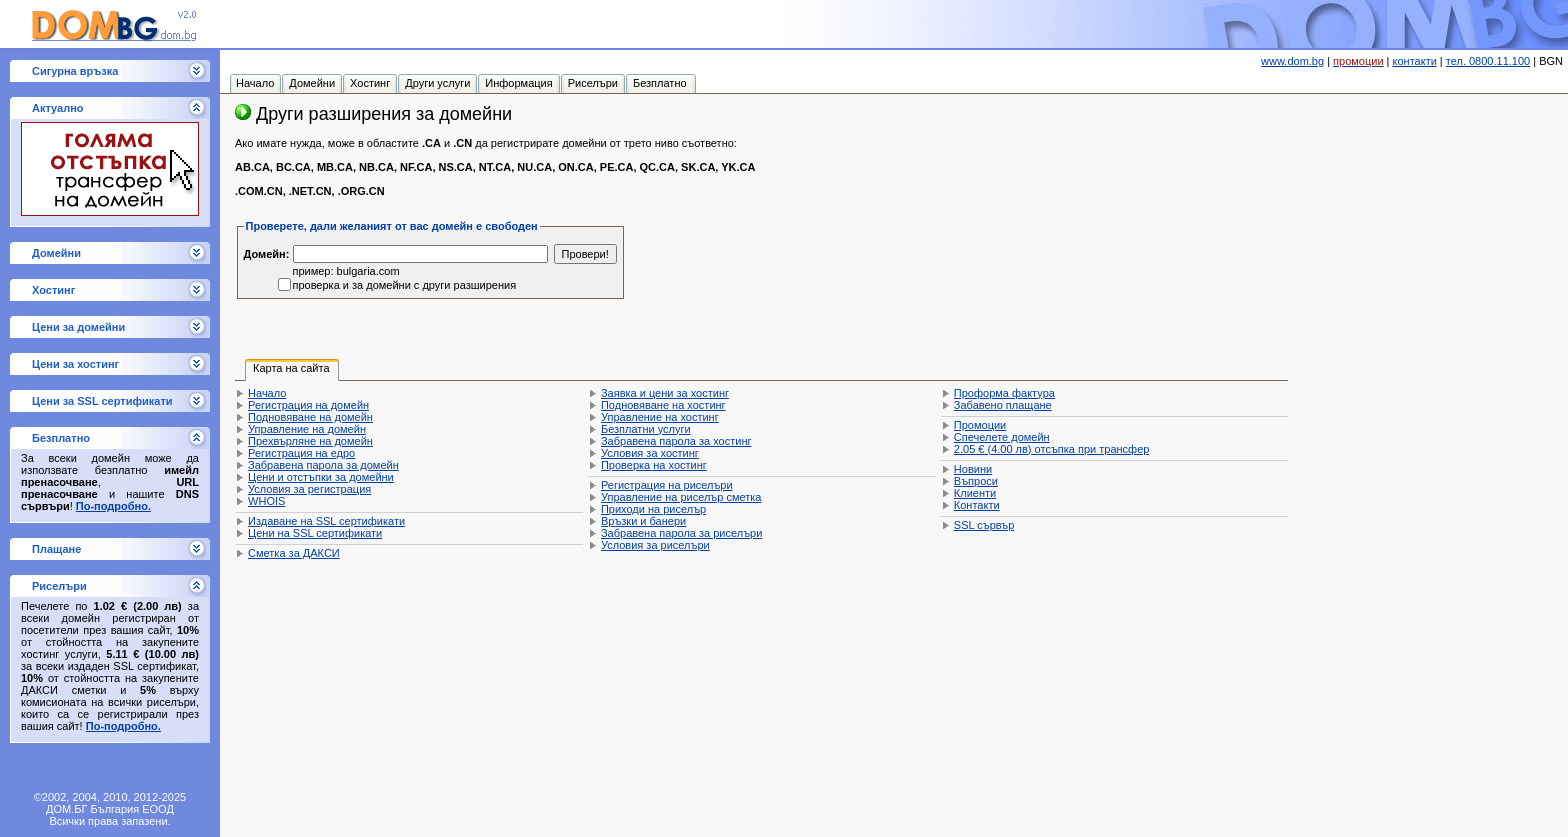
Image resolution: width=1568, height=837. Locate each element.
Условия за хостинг (650, 453)
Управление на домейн (307, 429)
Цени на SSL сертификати (315, 533)
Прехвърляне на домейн (310, 441)
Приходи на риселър (653, 509)
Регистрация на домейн (308, 405)
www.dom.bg (1292, 61)
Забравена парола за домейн (323, 465)
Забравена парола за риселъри (681, 533)
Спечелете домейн (1002, 437)
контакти (1415, 61)
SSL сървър (984, 525)
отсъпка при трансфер (1052, 449)
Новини (973, 469)
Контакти (977, 505)
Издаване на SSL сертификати (326, 521)
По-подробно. (113, 506)
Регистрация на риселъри (667, 485)
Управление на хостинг (660, 417)
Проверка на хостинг (654, 465)
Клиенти (975, 493)
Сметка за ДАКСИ (294, 553)
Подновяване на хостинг (663, 405)
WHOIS (266, 501)
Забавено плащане (1003, 405)
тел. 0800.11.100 (1488, 61)
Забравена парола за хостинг (676, 441)
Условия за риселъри (655, 545)
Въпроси (976, 481)
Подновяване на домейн (310, 417)
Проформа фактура (1004, 393)
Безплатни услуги (646, 429)
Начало (267, 393)
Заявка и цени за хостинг (665, 393)
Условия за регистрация (309, 489)
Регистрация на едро (301, 453)
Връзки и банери (643, 521)
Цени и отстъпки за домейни (321, 477)
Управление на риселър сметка (681, 497)
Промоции (980, 425)
